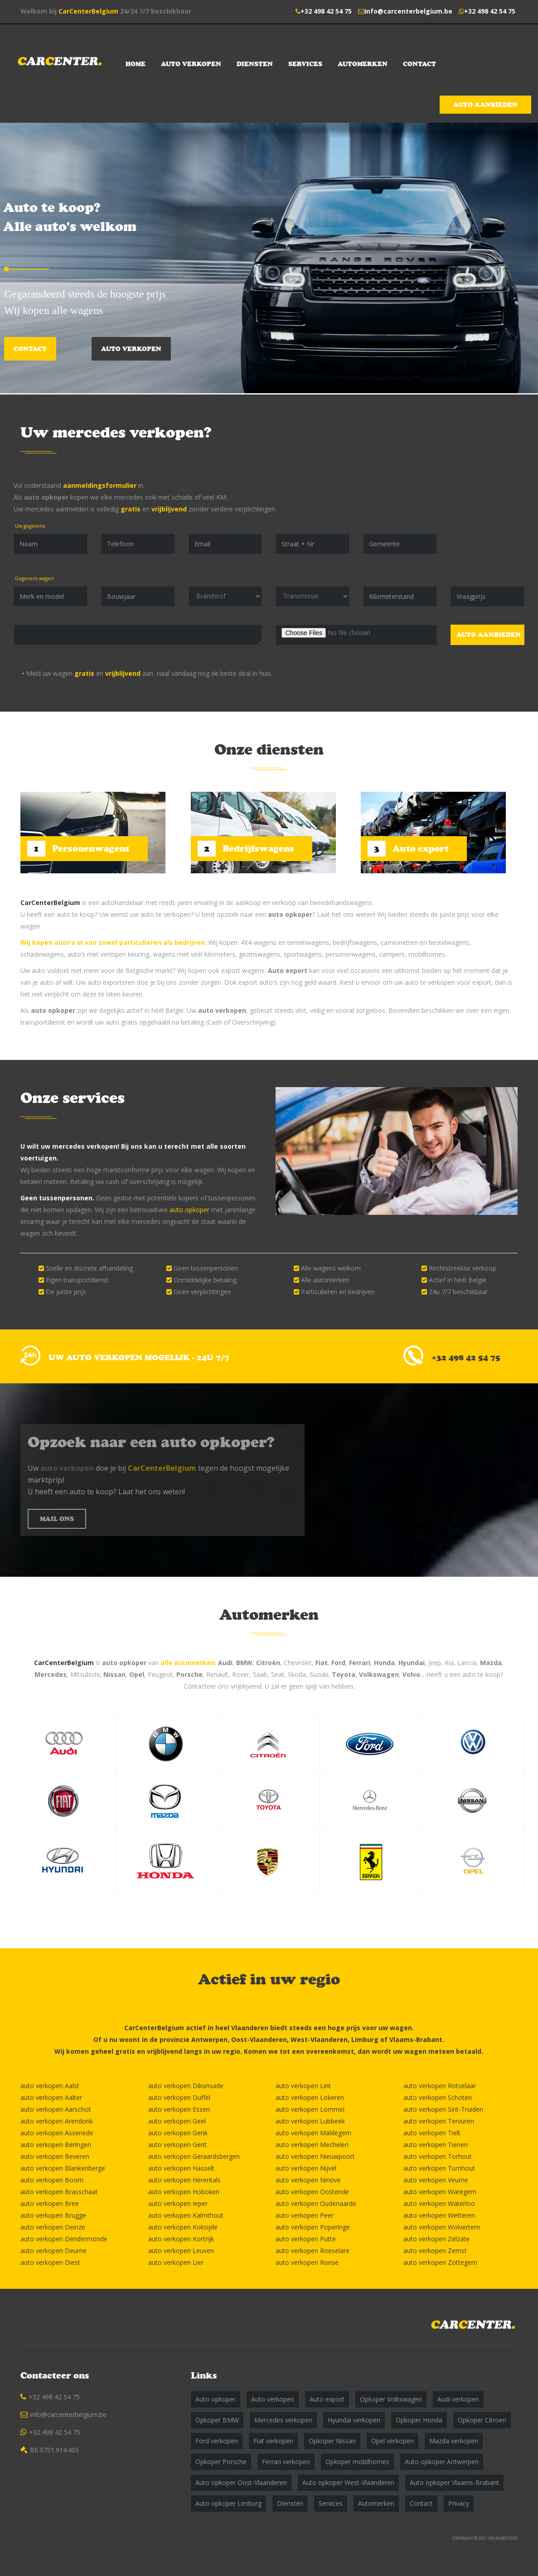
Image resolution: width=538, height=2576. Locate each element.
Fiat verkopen (273, 2440)
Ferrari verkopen (286, 2461)
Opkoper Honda (419, 2420)
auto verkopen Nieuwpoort (315, 2156)
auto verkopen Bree (49, 2203)
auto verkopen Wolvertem (441, 2227)
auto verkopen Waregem (439, 2191)
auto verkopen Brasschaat (59, 2191)
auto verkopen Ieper (178, 2203)
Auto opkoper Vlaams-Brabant (454, 2482)
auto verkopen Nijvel (306, 2168)
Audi (225, 1662)
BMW (244, 1662)
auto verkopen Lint (303, 2085)
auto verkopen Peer (305, 2215)
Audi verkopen (458, 2399)
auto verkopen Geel (177, 2121)
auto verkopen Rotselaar (439, 2085)
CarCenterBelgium (88, 11)
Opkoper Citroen (482, 2420)
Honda (384, 1662)
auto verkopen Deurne (53, 2250)
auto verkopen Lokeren (310, 2097)
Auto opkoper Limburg (228, 2503)
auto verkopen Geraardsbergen (194, 2156)
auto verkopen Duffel (179, 2097)
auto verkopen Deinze (52, 2227)
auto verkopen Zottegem (440, 2262)
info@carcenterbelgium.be (408, 11)
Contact (419, 63)
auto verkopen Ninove (308, 2180)
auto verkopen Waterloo (439, 2203)
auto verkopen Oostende (312, 2191)
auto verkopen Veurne (435, 2180)
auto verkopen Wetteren (439, 2215)
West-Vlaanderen (319, 2039)
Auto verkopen (191, 63)
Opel (136, 1674)
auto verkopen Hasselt (181, 2168)
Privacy (458, 2503)
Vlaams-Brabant (415, 2039)
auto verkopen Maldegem (313, 2132)
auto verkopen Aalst (49, 2085)
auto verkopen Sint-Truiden (443, 2109)
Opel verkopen (392, 2440)
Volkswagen (379, 1674)
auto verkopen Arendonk (56, 2121)
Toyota (343, 1674)
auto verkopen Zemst (435, 2250)
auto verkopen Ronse (307, 2262)
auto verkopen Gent (177, 2144)
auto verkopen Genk (178, 2132)
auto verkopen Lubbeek (310, 2121)
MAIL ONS (57, 1518)
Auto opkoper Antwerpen (442, 2461)
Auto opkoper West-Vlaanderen (348, 2482)
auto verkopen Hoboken (183, 2191)
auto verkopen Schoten (437, 2097)
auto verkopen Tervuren (438, 2121)
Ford (338, 1662)
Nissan (114, 1674)
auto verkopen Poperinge (313, 2227)
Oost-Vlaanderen (259, 2039)
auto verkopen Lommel (310, 2109)
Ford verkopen (216, 2440)
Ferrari (359, 1662)
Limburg (364, 2039)
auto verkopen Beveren (54, 2156)
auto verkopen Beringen (55, 2144)
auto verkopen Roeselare (312, 2250)
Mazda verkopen (453, 2440)
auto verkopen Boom (51, 2180)
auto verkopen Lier (176, 2262)
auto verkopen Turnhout (439, 2168)
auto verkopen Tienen (435, 2144)
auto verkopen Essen (179, 2109)
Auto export (287, 970)
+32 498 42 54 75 (326, 11)
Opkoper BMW (217, 2420)
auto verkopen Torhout (437, 2156)
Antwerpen (209, 2039)
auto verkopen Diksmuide (185, 2085)
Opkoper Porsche (221, 2461)
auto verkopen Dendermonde (63, 2238)
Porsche (189, 1674)
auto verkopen (222, 1010)
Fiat (321, 1662)
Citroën (268, 1662)
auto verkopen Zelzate (436, 2238)
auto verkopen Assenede (56, 2132)
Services (305, 63)
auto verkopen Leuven (181, 2250)
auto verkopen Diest (50, 2262)
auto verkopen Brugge (53, 2215)
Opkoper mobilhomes (357, 2461)
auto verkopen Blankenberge (62, 2168)
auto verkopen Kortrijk (181, 2238)
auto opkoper (46, 497)
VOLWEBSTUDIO (503, 2538)
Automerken (363, 63)
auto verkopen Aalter (51, 2097)
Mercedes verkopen (283, 2420)
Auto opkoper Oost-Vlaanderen (241, 2482)
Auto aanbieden (485, 104)
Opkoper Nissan (332, 2440)
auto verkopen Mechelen (312, 2144)
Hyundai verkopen (354, 2420)
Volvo (411, 1674)
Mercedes (50, 1674)
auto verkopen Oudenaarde (316, 2203)
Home (135, 63)
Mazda (491, 1662)
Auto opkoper (215, 2399)
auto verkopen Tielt (431, 2132)
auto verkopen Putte (306, 2238)
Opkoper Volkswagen (391, 2399)
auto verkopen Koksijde (183, 2227)
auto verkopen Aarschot (55, 2109)
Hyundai (411, 1662)
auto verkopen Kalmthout (185, 2215)
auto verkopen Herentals (184, 2180)
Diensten (255, 63)
